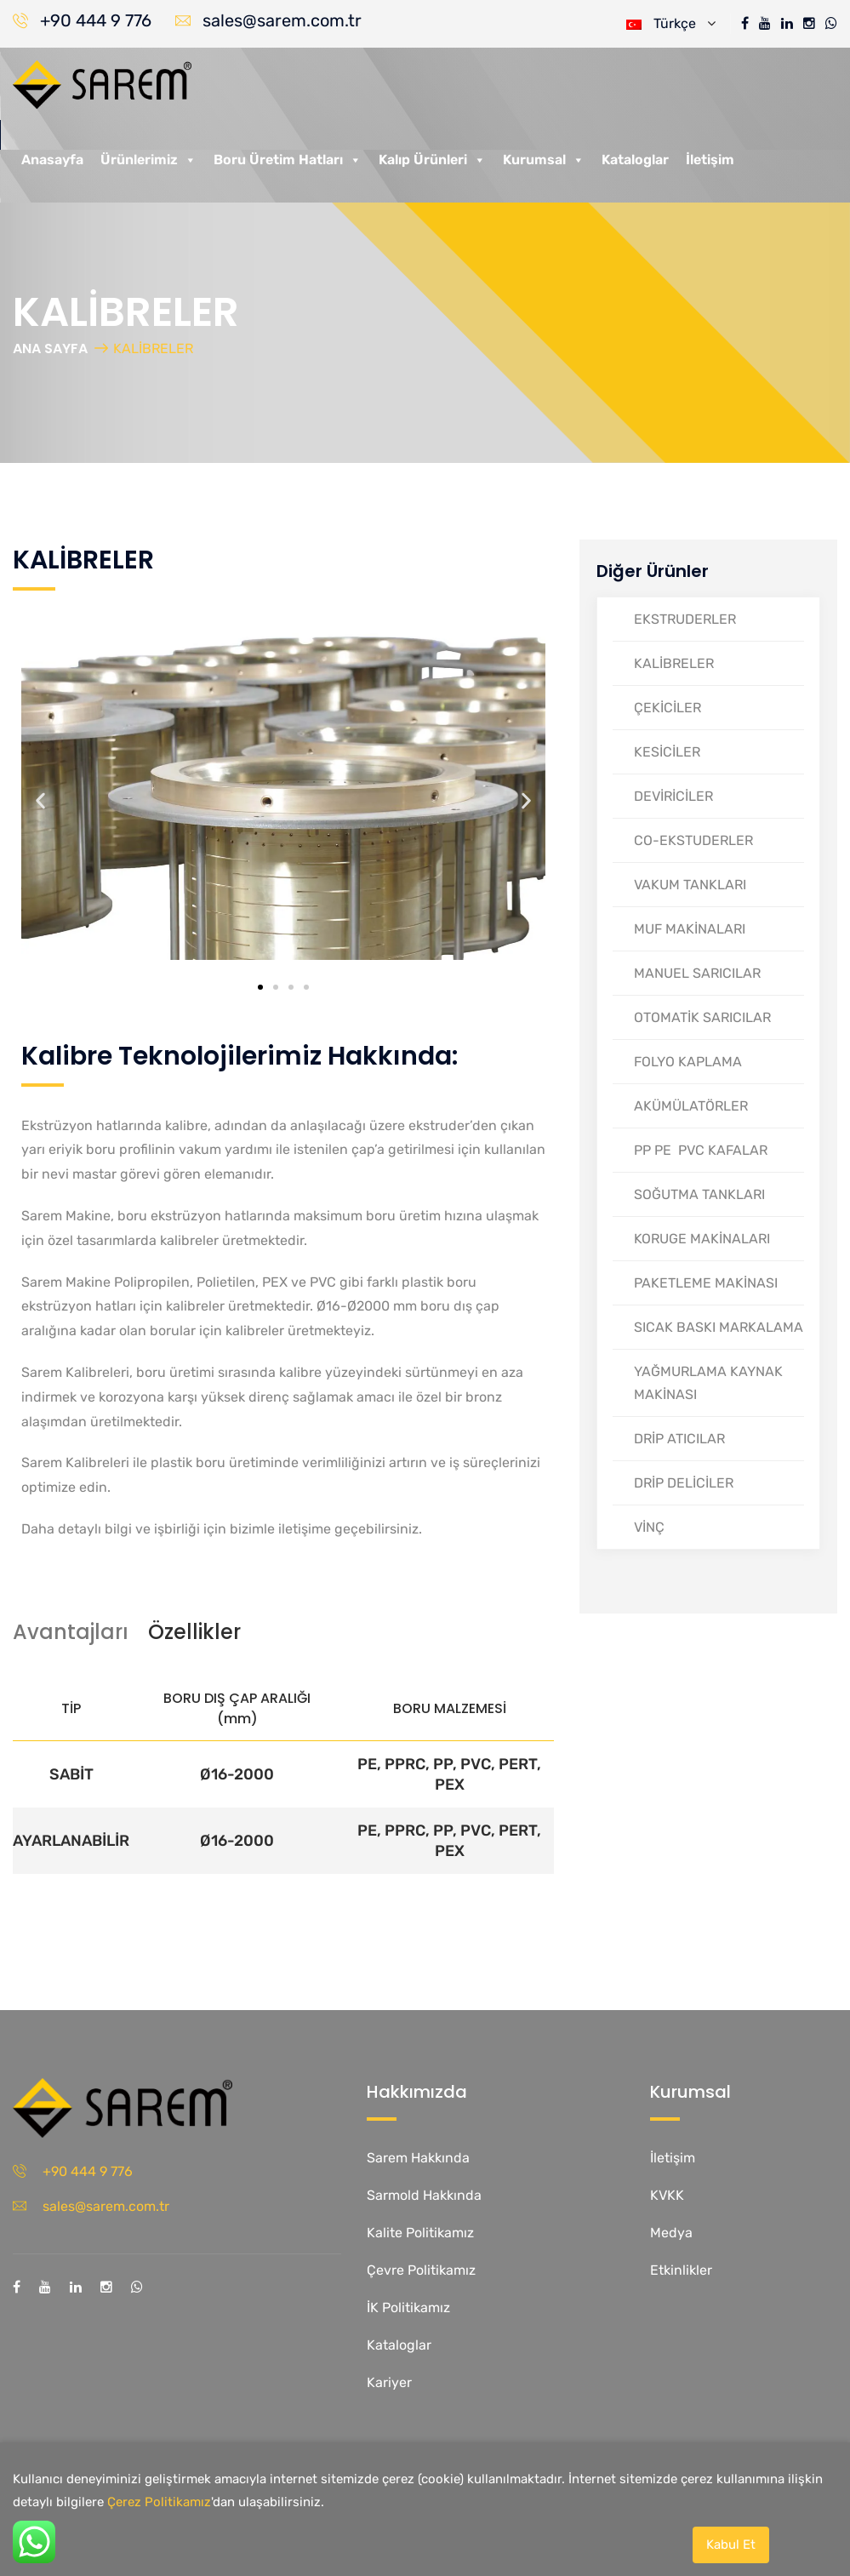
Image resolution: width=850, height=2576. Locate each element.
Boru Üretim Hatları (288, 160)
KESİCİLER (667, 752)
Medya (671, 2233)
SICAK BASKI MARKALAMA (718, 1327)
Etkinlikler (681, 2270)
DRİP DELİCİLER (683, 1483)
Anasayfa (52, 159)
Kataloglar (635, 159)
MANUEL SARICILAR (697, 973)
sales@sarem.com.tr (282, 20)
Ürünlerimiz (148, 160)
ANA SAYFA (50, 348)
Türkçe (671, 23)
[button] (40, 801)
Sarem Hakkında (418, 2158)
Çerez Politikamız (159, 2502)
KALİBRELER (674, 663)
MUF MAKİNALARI (689, 929)
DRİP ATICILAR (679, 1439)
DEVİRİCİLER (673, 796)
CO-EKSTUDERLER (693, 840)
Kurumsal (544, 160)
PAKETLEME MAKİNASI (706, 1283)
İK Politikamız (408, 2307)
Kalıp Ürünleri (432, 160)
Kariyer (389, 2382)
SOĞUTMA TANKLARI (699, 1194)
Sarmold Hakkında (424, 2195)
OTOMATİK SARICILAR (702, 1017)
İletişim (710, 159)
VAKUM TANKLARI (690, 885)
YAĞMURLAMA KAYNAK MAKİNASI (708, 1382)
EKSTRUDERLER (685, 619)
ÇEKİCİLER (667, 708)
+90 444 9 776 (95, 20)
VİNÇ (649, 1527)
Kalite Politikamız (420, 2233)
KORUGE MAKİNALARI (702, 1239)
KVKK (667, 2195)
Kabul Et (731, 2544)
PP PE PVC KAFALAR (700, 1150)
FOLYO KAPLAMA (688, 1062)
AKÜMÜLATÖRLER (691, 1106)
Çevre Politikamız (421, 2270)
